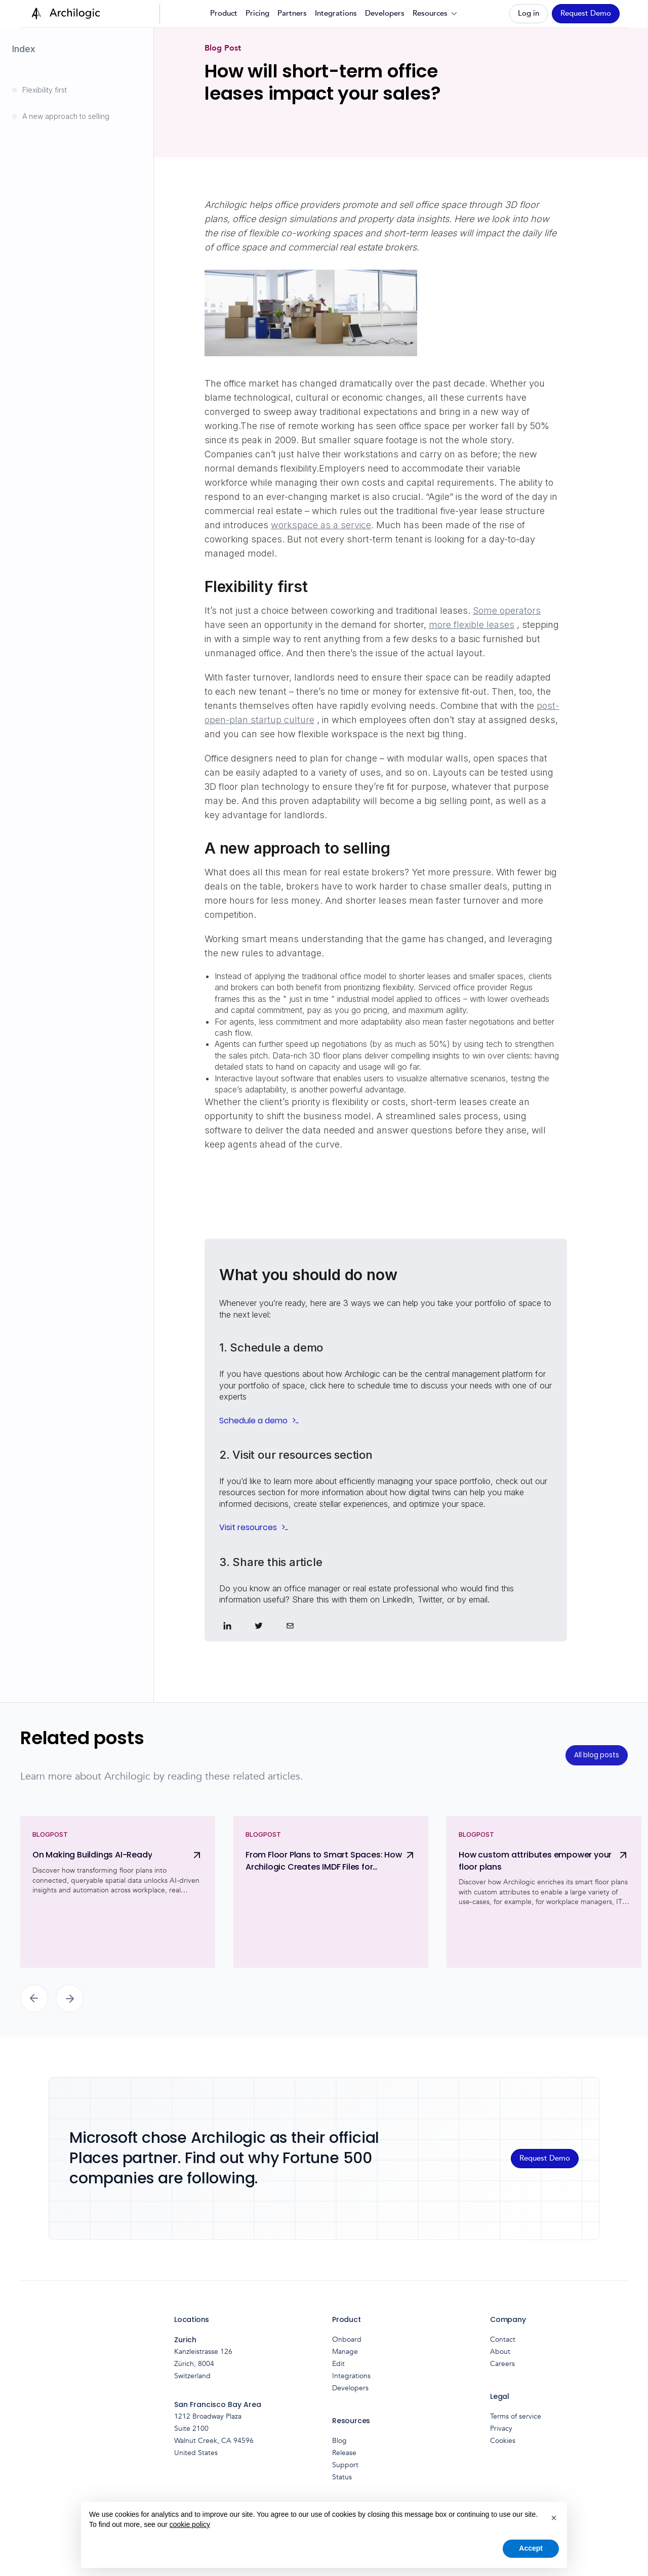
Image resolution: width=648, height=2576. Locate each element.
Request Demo (585, 13)
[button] (436, 13)
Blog (339, 2440)
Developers (384, 13)
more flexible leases (471, 624)
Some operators (507, 610)
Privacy (501, 2428)
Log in (528, 13)
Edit (338, 2364)
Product (223, 13)
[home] (64, 14)
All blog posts (596, 1755)
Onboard (346, 2339)
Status (342, 2477)
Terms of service (515, 2416)
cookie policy (190, 2524)
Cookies (502, 2440)
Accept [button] (531, 2548)
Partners (292, 13)
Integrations (336, 13)
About (500, 2351)
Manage (345, 2351)
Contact (502, 2339)
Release (344, 2453)
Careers (502, 2364)
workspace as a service (321, 525)
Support (345, 2465)
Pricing (257, 13)
